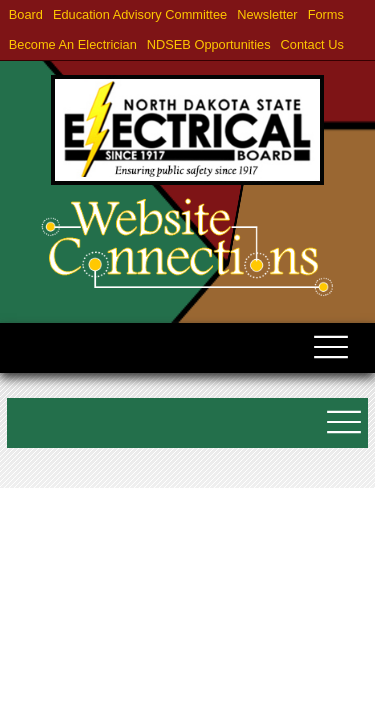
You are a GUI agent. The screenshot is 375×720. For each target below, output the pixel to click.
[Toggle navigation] (330, 356)
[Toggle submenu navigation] (343, 431)
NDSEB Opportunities (209, 44)
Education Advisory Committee (140, 14)
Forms (326, 14)
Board (26, 14)
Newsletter (267, 14)
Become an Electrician (73, 44)
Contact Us (312, 44)
